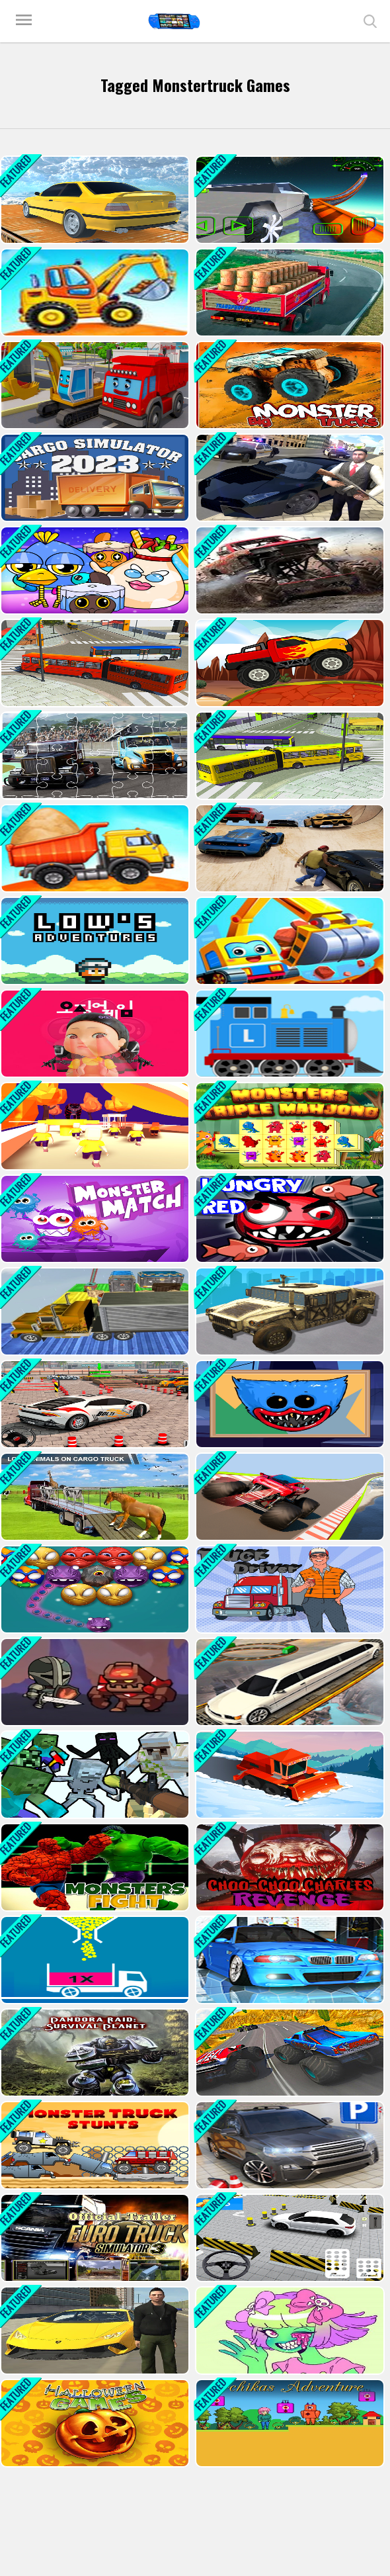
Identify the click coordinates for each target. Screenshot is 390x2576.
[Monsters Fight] (93, 1867)
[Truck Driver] (288, 1589)
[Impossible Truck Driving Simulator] (93, 1311)
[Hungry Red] (288, 1219)
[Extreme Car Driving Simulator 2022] (93, 2330)
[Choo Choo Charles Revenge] (288, 1867)
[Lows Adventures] (93, 941)
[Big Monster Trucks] (288, 385)
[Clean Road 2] (288, 1774)
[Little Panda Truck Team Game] (288, 941)
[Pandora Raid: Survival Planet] (93, 2052)
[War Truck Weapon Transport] (288, 1311)
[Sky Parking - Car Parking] (93, 199)
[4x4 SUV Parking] (93, 1404)
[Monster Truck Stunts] (93, 2145)
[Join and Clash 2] (93, 1126)
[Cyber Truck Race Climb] (288, 199)
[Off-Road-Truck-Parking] (288, 570)
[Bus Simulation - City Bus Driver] (93, 663)
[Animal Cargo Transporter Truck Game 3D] (93, 1496)
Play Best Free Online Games (174, 21)
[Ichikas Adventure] (288, 2423)
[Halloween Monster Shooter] (93, 1589)
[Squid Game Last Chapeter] (93, 1033)
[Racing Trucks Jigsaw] (93, 755)
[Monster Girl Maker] (288, 2330)
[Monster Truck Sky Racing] (288, 1496)
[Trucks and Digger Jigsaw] (93, 385)
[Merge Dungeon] (93, 1682)
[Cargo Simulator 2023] (93, 477)
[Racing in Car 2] (288, 1960)
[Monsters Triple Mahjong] (288, 1126)
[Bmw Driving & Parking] (288, 2145)
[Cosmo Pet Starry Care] (93, 570)
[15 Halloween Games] (93, 2423)
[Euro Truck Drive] (93, 2238)
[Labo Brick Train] (288, 1033)
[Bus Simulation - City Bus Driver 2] (288, 755)
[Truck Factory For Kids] (93, 292)
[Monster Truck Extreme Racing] (288, 2052)
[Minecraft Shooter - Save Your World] (93, 1774)
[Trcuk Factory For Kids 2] (93, 848)
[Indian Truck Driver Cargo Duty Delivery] (288, 292)
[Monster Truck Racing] (288, 663)
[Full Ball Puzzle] (93, 1960)
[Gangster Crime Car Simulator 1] (288, 477)
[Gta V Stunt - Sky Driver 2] (288, 848)
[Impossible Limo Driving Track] (288, 1682)
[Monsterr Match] (93, 1219)
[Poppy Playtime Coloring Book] (288, 1404)
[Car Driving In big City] (288, 2238)
